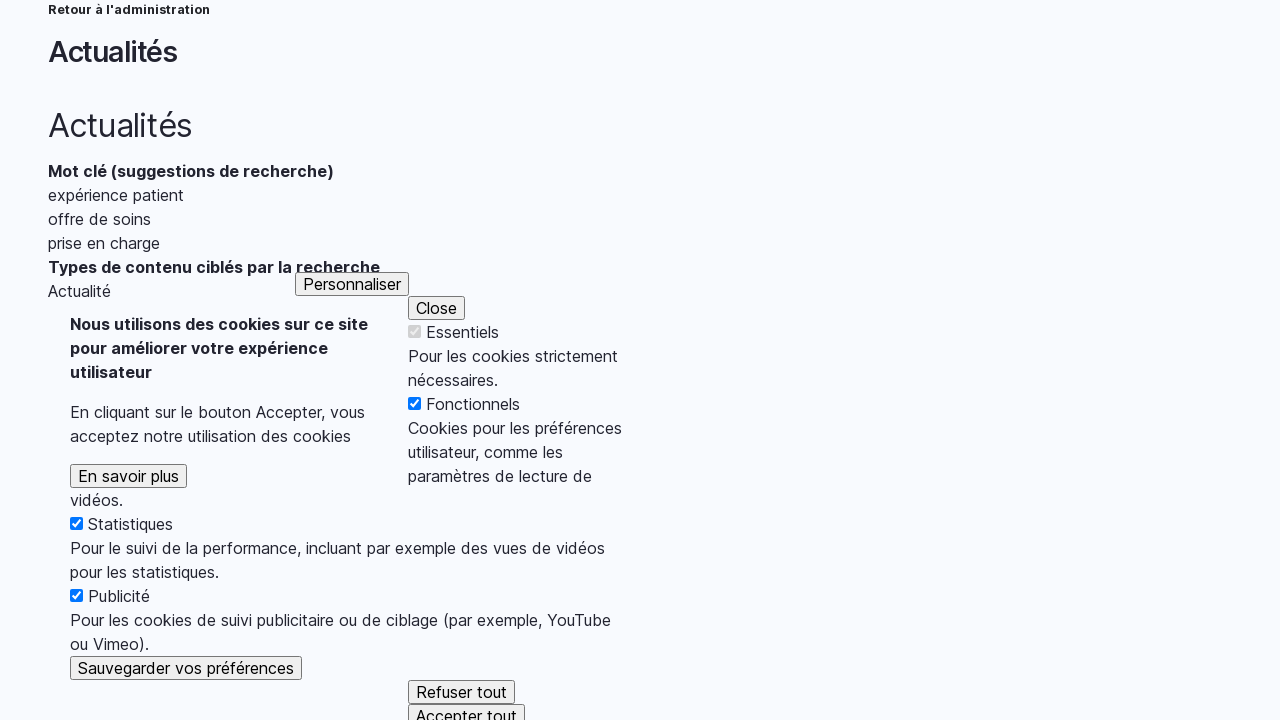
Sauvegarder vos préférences (186, 702)
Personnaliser (352, 318)
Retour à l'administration (129, 9)
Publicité (119, 630)
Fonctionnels (473, 438)
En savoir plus (128, 510)
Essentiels (462, 366)
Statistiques (130, 558)
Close (436, 342)
